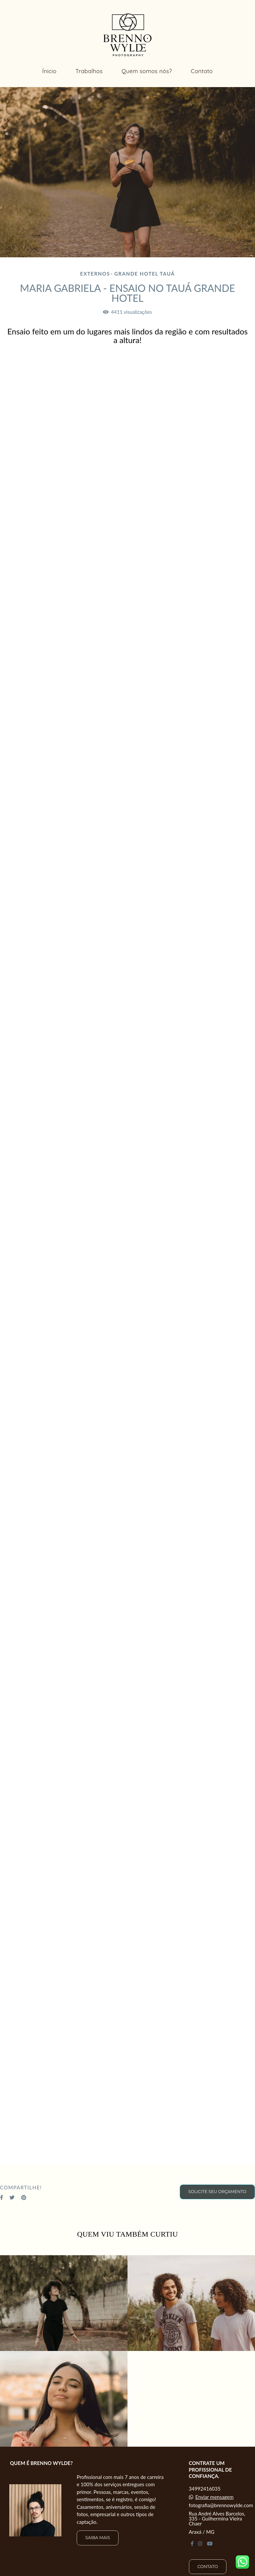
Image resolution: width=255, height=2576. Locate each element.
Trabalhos (89, 70)
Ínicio (49, 70)
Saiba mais (97, 2537)
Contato (202, 70)
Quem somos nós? (147, 70)
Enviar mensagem (214, 2497)
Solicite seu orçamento (217, 2191)
